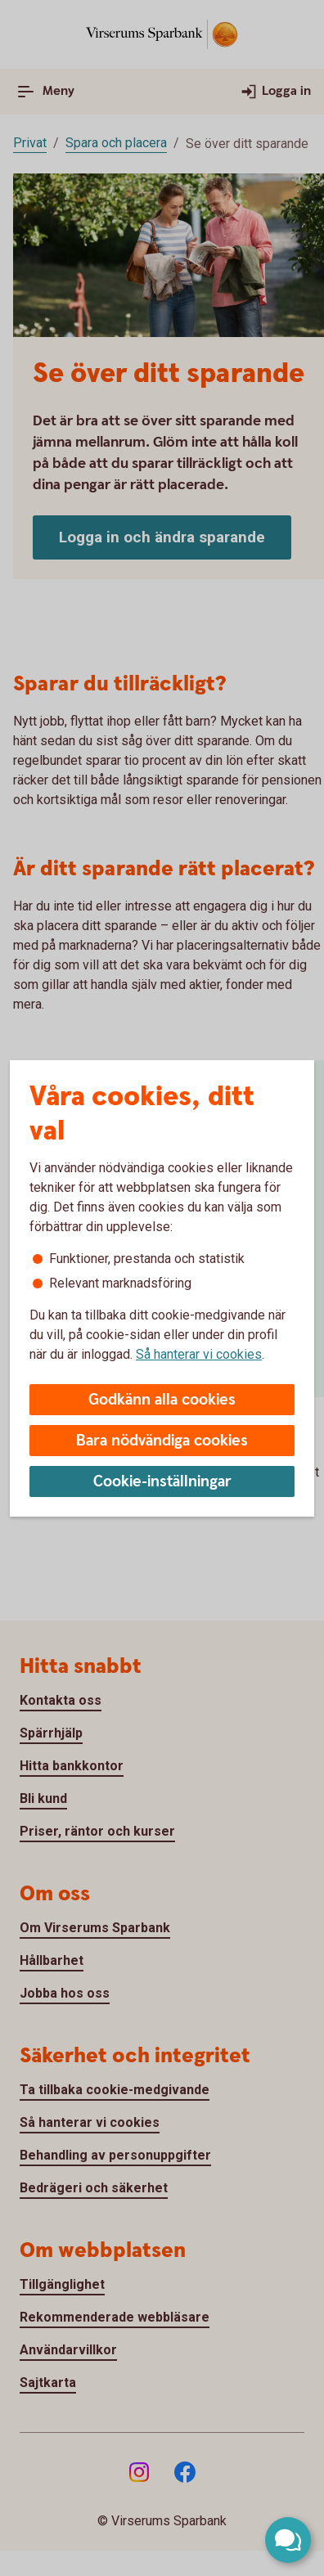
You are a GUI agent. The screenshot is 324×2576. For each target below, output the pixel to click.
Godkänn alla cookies (162, 1400)
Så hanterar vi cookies (199, 1354)
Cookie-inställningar (162, 1482)
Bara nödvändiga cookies (162, 1441)
